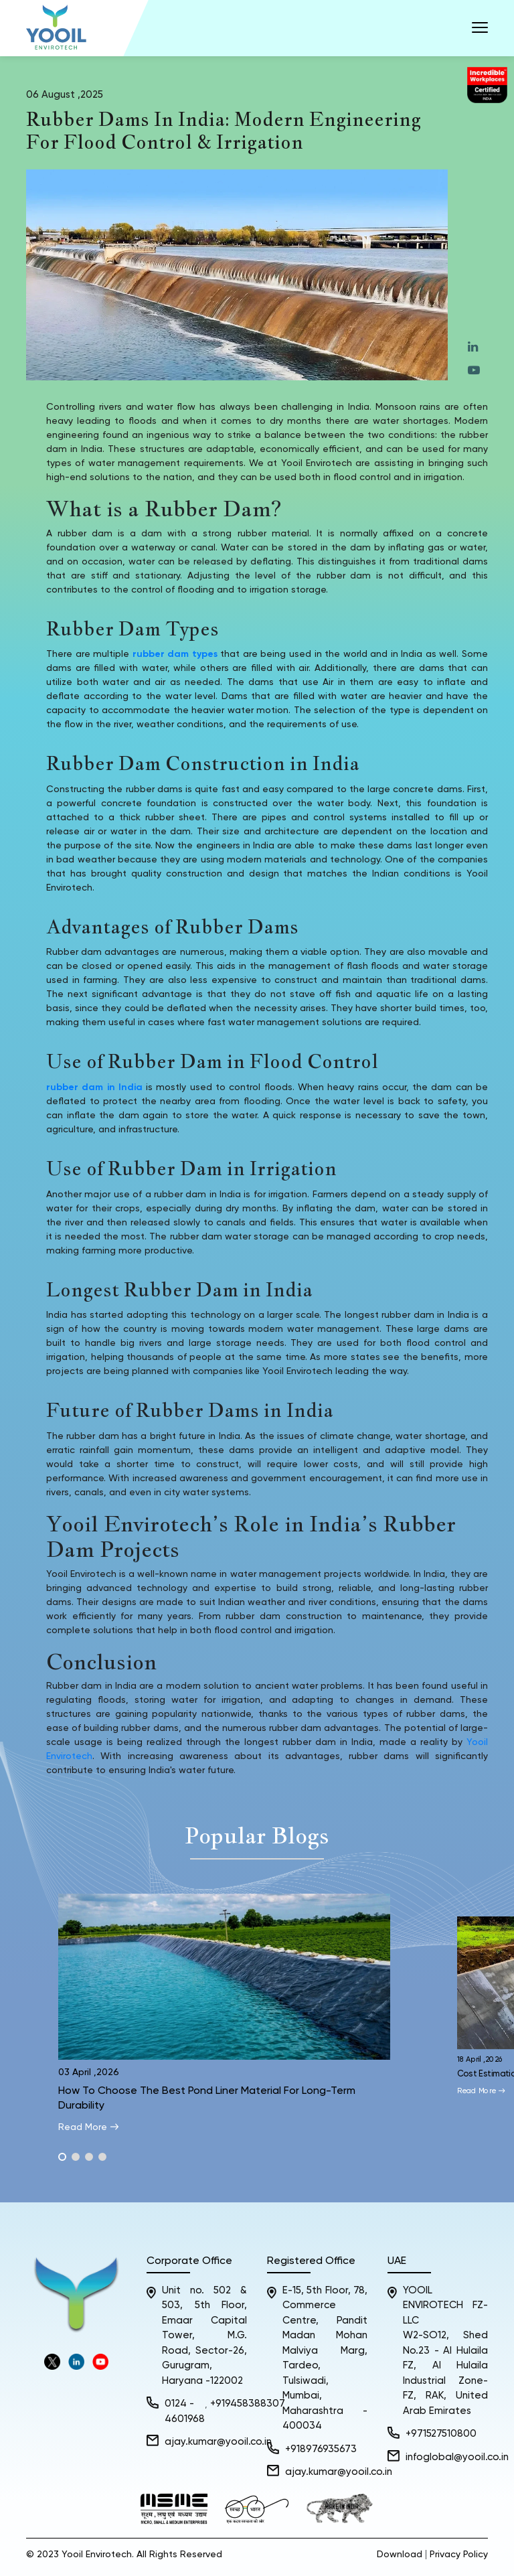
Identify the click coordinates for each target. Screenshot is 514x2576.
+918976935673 (321, 2449)
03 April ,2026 (88, 2072)
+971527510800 (441, 2434)
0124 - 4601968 (185, 2411)
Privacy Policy (459, 2554)
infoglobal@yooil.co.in (457, 2457)
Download (399, 2554)
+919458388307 (247, 2404)
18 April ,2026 (480, 2059)
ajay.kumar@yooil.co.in (218, 2442)
